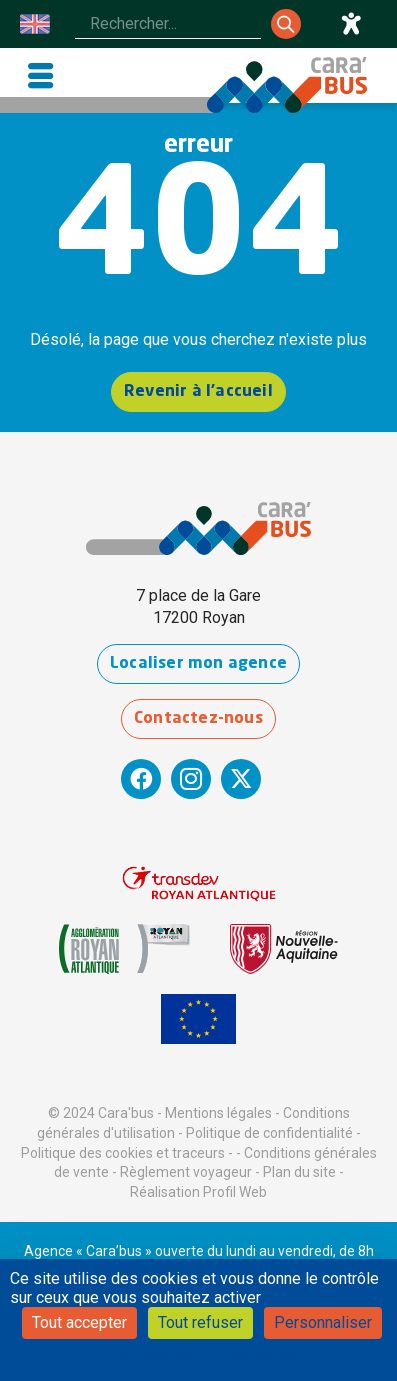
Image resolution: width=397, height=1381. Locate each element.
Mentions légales (218, 1113)
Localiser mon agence (198, 664)
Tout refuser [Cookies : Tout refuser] (200, 1322)
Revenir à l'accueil (198, 392)
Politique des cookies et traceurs (123, 1153)
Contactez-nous (198, 719)
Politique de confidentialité (269, 1133)
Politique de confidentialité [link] (202, 1354)
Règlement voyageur (186, 1172)
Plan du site (299, 1172)
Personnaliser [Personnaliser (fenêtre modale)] (323, 1322)
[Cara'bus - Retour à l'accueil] (287, 85)
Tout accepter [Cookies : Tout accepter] (79, 1322)
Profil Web (235, 1192)
